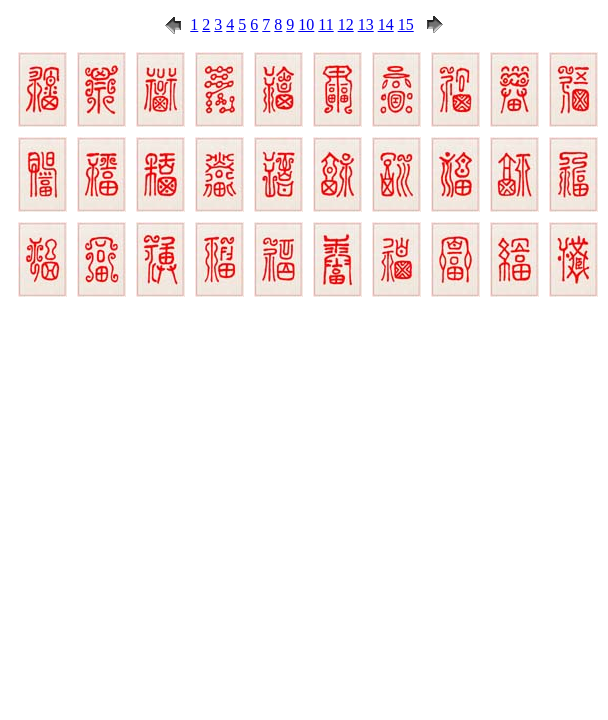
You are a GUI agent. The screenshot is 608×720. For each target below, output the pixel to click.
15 (406, 24)
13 (366, 24)
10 (306, 24)
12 (346, 24)
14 (386, 24)
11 (325, 24)
